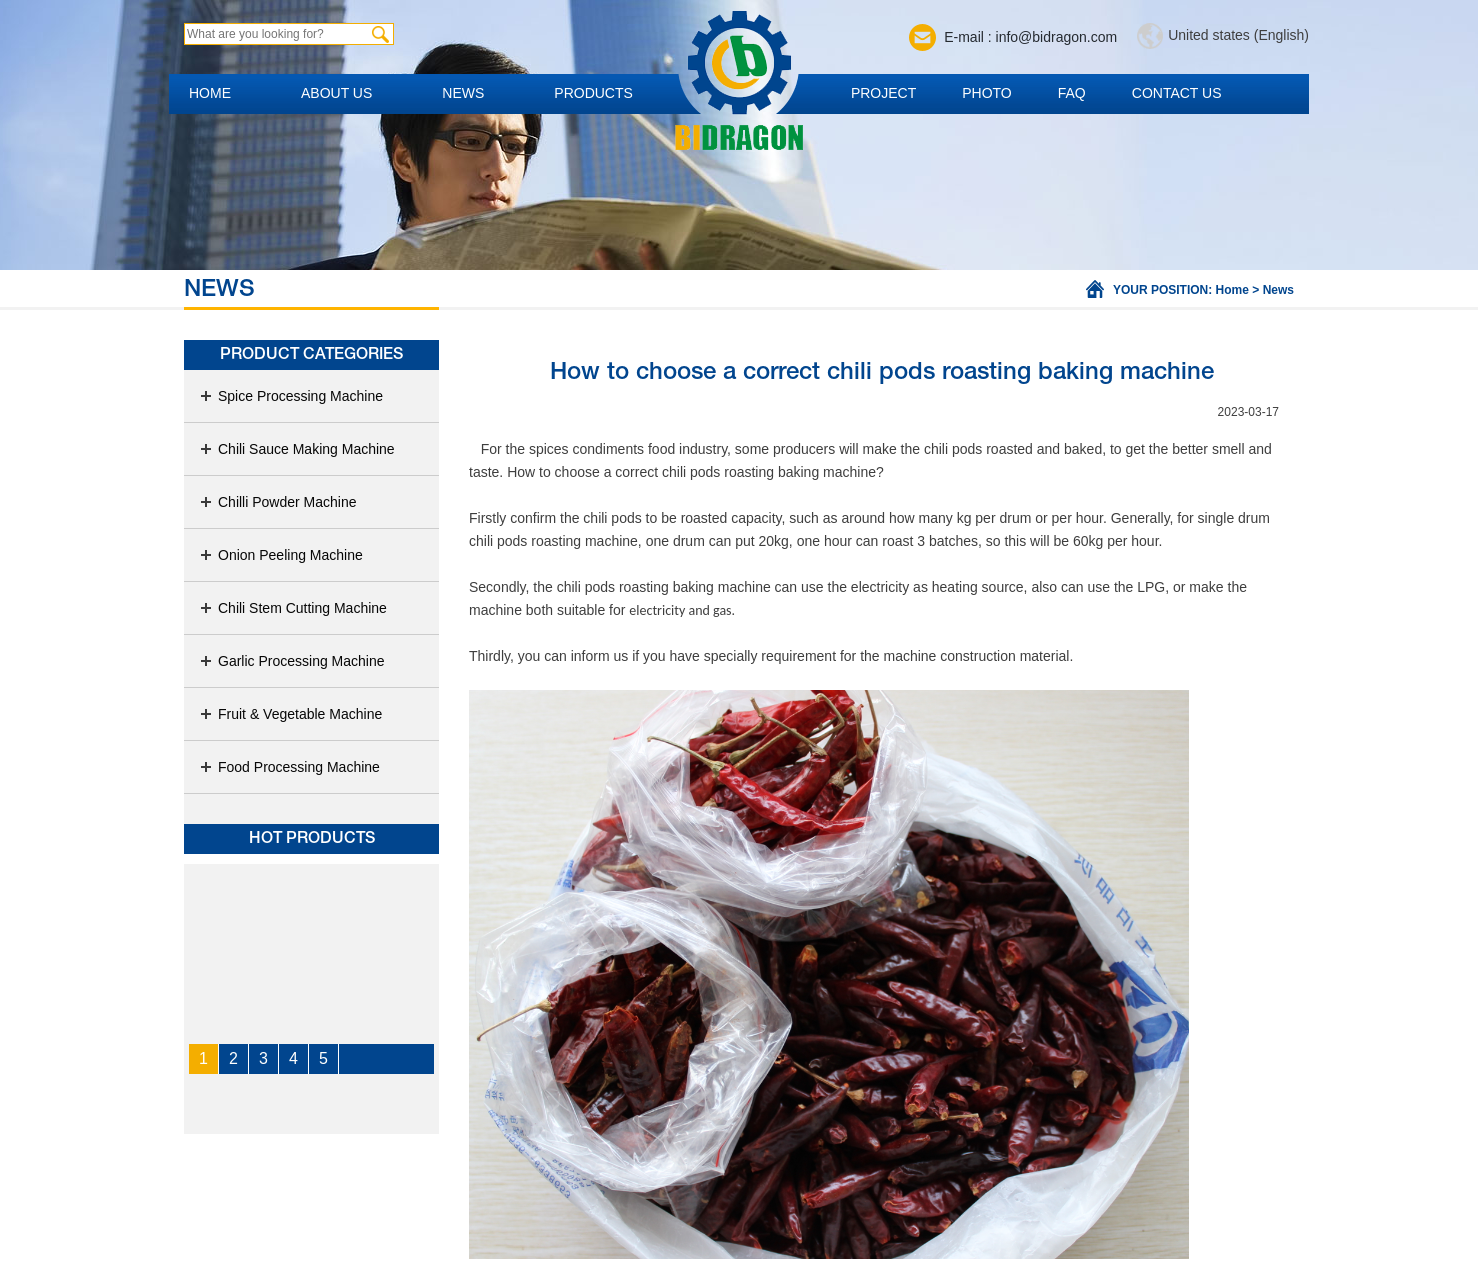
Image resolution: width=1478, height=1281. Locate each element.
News (463, 93)
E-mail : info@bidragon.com (1030, 37)
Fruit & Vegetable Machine (290, 714)
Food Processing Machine (289, 767)
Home (210, 93)
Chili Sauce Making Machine (297, 449)
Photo (987, 93)
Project (883, 93)
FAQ (1072, 93)
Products (593, 93)
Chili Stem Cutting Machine (293, 608)
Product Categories (311, 355)
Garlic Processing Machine (292, 661)
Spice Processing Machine (291, 396)
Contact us (1177, 93)
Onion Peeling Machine (281, 555)
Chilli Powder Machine (278, 502)
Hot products (312, 839)
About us (336, 93)
